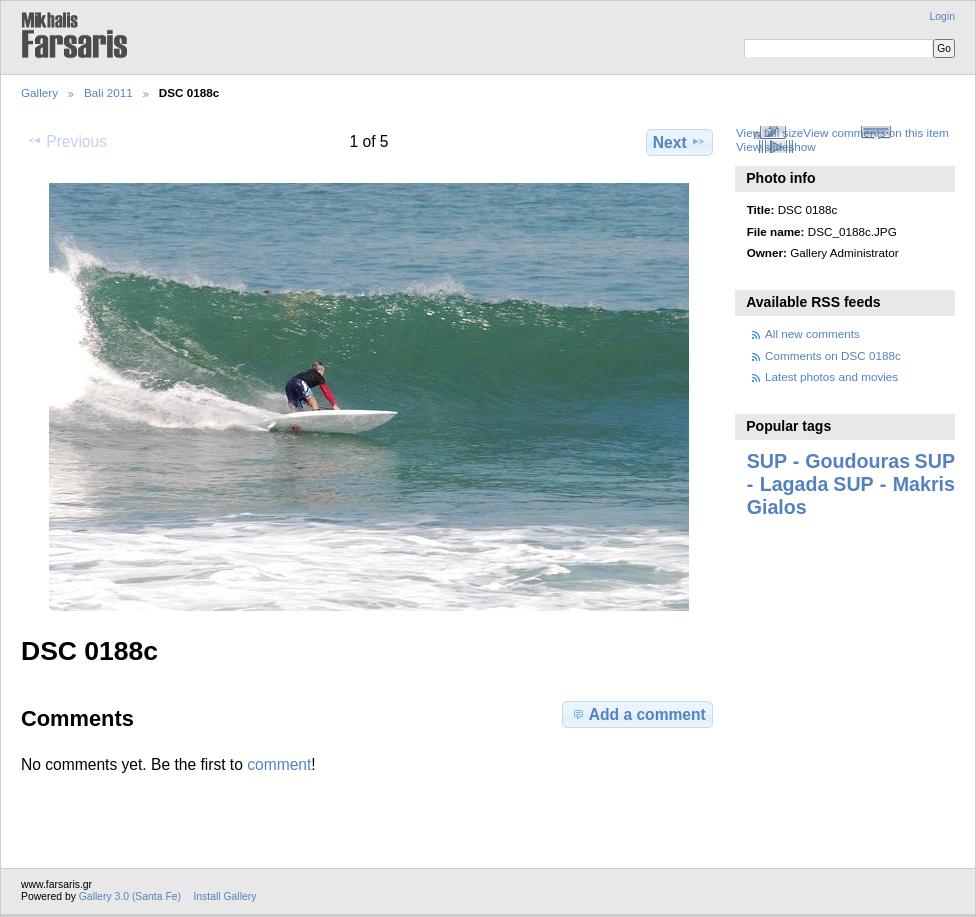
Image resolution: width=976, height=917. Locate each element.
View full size (769, 132)
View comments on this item (875, 132)
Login (942, 16)
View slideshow (776, 146)
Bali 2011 (108, 92)
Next (679, 142)
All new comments (812, 333)
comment (279, 764)
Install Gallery (224, 896)
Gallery (39, 92)
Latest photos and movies (831, 376)
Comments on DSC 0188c (833, 355)
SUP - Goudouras (828, 461)
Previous (67, 141)
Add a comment (638, 714)
